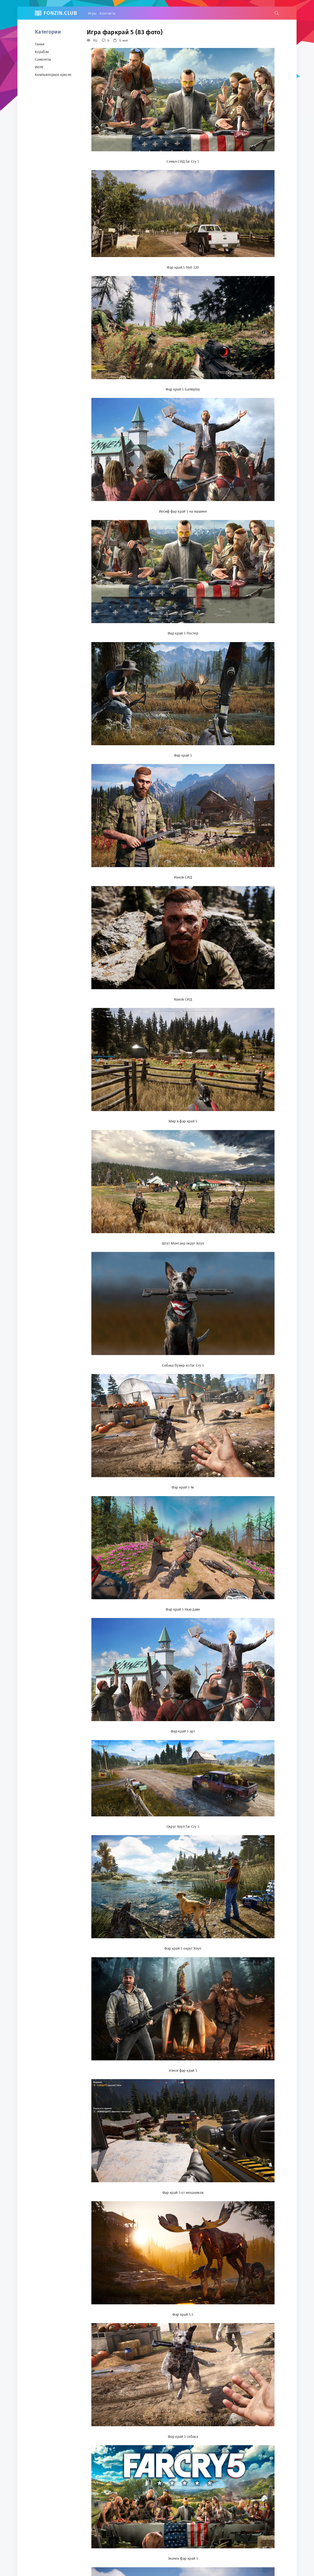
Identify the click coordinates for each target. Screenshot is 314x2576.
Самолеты (43, 59)
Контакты (107, 13)
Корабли (42, 51)
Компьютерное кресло (53, 74)
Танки (39, 44)
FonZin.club (60, 13)
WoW (39, 67)
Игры (92, 13)
